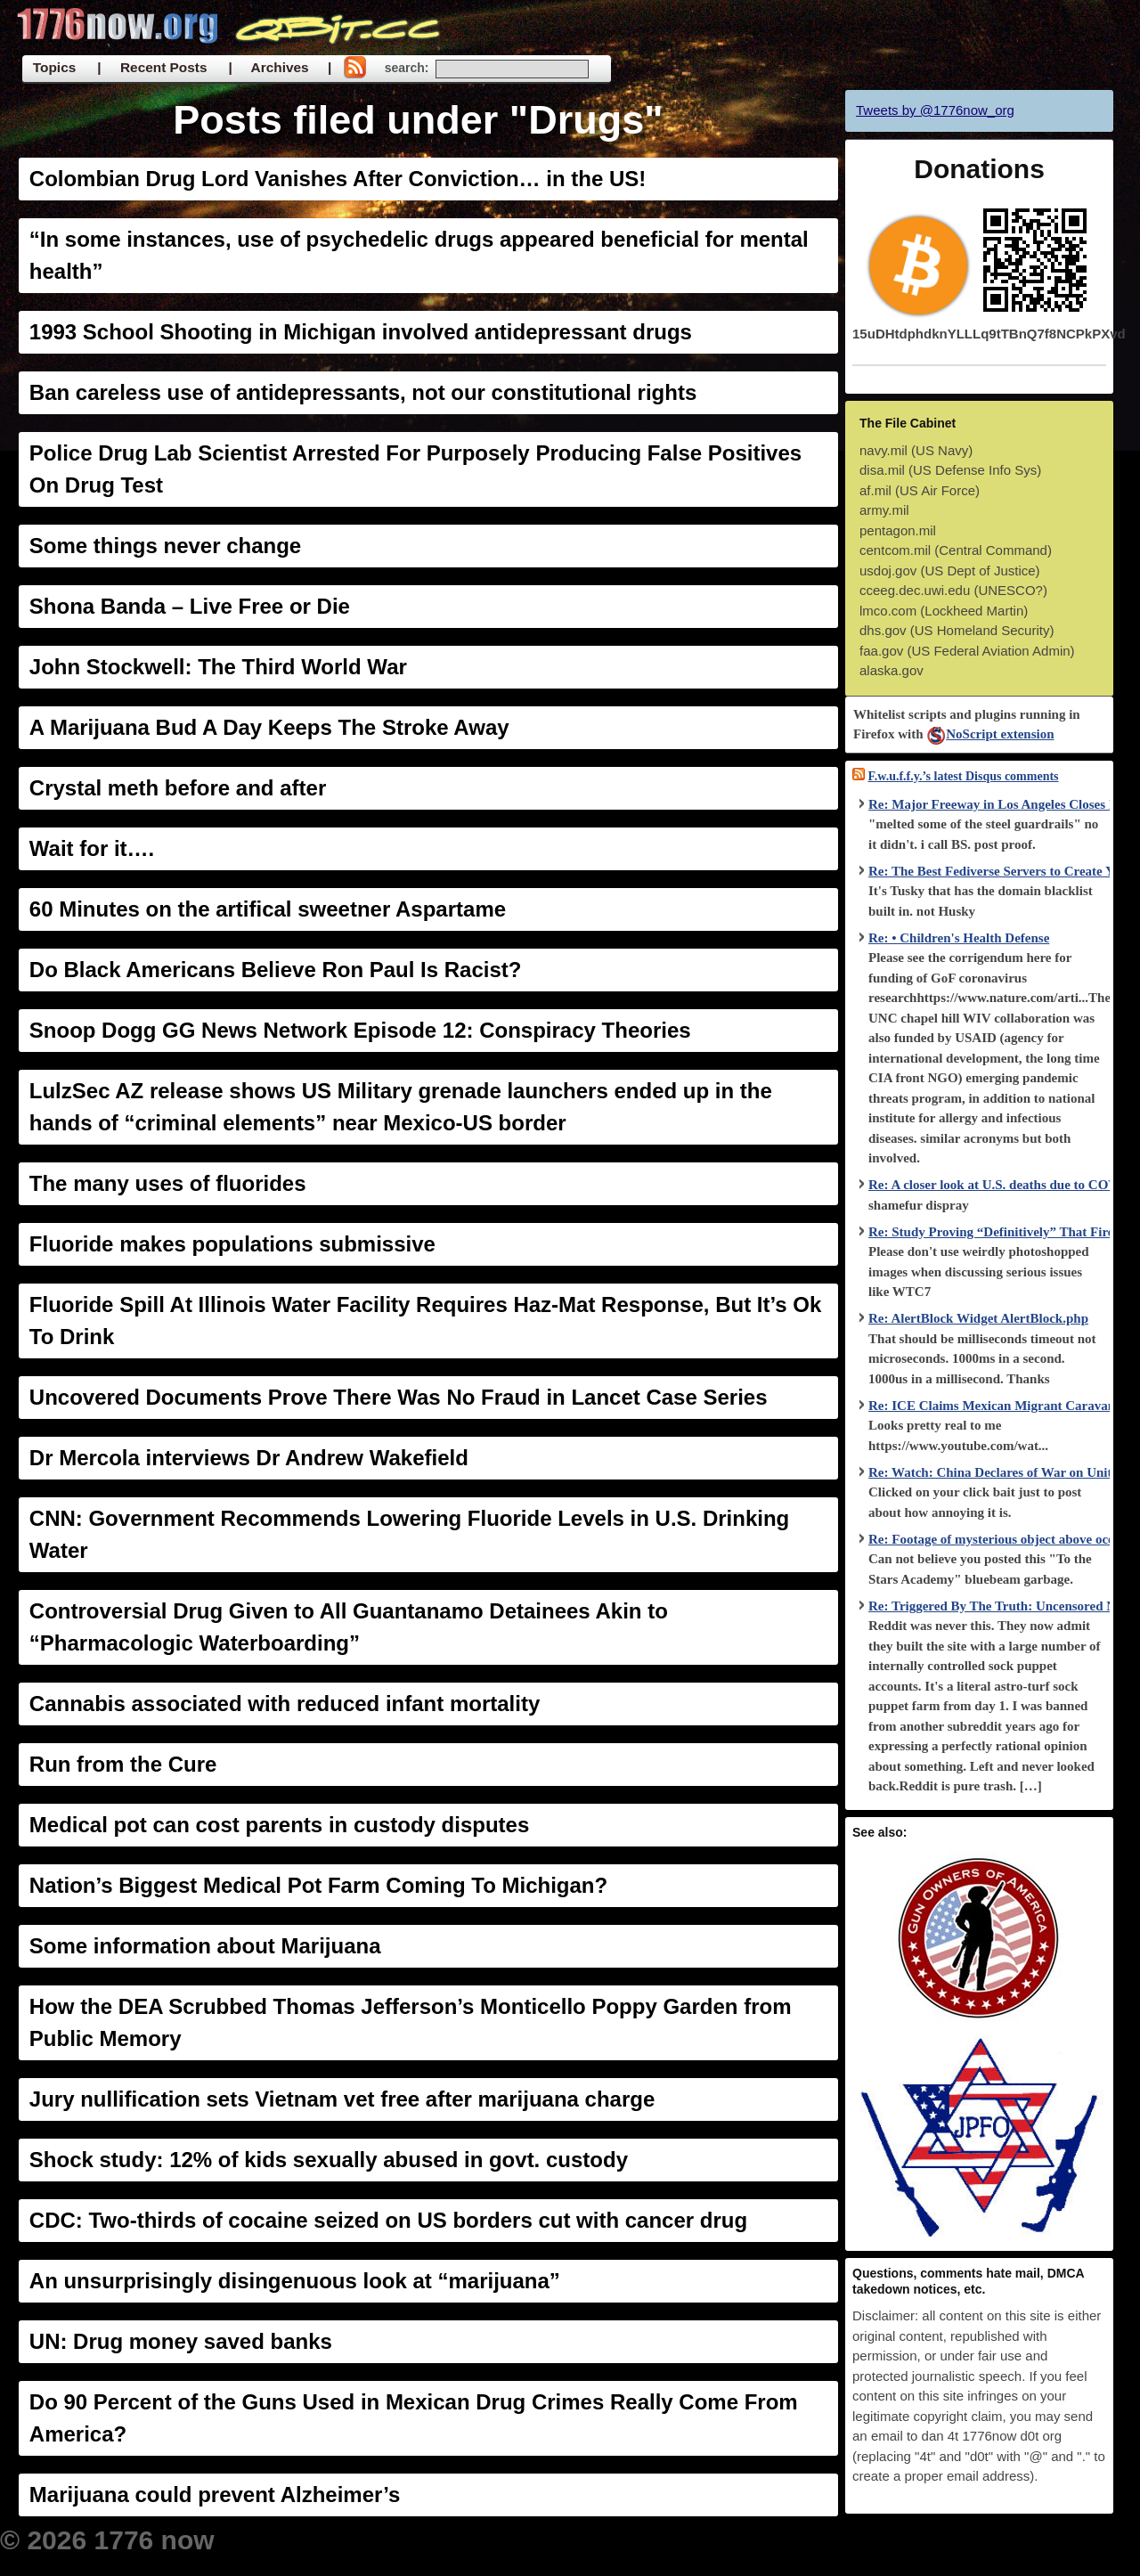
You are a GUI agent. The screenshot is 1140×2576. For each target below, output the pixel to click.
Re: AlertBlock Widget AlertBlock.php (978, 1318)
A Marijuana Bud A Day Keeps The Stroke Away (269, 727)
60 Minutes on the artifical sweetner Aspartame (267, 909)
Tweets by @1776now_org (935, 110)
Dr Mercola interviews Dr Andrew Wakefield (248, 1458)
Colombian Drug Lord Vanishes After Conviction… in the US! (337, 179)
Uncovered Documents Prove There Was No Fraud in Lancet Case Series (398, 1397)
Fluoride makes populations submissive (232, 1244)
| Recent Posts (152, 67)
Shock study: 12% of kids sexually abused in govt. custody (328, 2160)
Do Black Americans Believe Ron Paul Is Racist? (275, 970)
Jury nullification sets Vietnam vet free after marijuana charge (342, 2099)
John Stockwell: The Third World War (218, 667)
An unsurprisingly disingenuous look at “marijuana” (294, 2281)
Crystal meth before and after (177, 788)
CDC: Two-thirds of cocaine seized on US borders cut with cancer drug (388, 2220)
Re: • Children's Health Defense (958, 938)
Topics (54, 67)
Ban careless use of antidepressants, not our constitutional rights (362, 392)
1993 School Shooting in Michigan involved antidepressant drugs (360, 332)
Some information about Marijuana (205, 1946)
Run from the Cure (123, 1764)
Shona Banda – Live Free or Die (189, 606)
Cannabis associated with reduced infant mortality (284, 1704)
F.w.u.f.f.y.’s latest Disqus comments (963, 776)
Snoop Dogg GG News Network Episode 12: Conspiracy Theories (360, 1030)
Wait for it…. (91, 848)
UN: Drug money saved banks (180, 2341)
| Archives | (279, 67)
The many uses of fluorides (167, 1183)
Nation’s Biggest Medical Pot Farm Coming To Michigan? (318, 1885)
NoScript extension (990, 734)
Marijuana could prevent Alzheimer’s (215, 2494)
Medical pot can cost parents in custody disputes (279, 1825)
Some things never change (165, 546)
